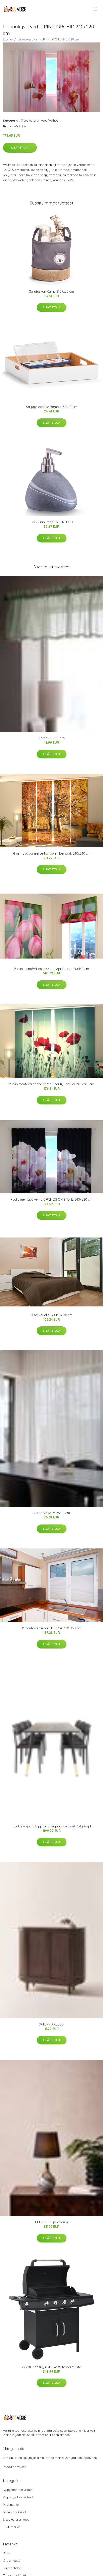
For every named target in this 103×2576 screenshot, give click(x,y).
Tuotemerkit (11, 2527)
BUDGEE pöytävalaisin (51, 2222)
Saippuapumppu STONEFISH (52, 522)
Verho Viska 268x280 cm (51, 1513)
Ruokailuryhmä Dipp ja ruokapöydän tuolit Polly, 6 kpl (51, 1826)
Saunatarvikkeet (14, 2512)
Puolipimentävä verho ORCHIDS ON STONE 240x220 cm (52, 1199)
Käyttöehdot (12, 2568)
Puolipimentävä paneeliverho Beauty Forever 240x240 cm (51, 1084)
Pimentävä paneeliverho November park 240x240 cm (51, 853)
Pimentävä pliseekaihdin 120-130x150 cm (51, 1628)
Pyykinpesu (11, 2505)
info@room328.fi (15, 2467)
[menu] (95, 9)
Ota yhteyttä (11, 2561)
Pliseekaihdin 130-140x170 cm (51, 1315)
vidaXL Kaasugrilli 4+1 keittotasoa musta (51, 2367)
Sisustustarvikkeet (34, 120)
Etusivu (8, 39)
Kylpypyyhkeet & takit (18, 2497)
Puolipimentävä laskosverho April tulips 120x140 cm (51, 969)
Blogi (6, 2553)
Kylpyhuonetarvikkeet (18, 2490)
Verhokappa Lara (51, 738)
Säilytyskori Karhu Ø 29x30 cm (51, 291)
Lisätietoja (20, 147)
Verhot (53, 120)
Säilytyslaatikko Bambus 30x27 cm (51, 407)
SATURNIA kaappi (51, 2024)
